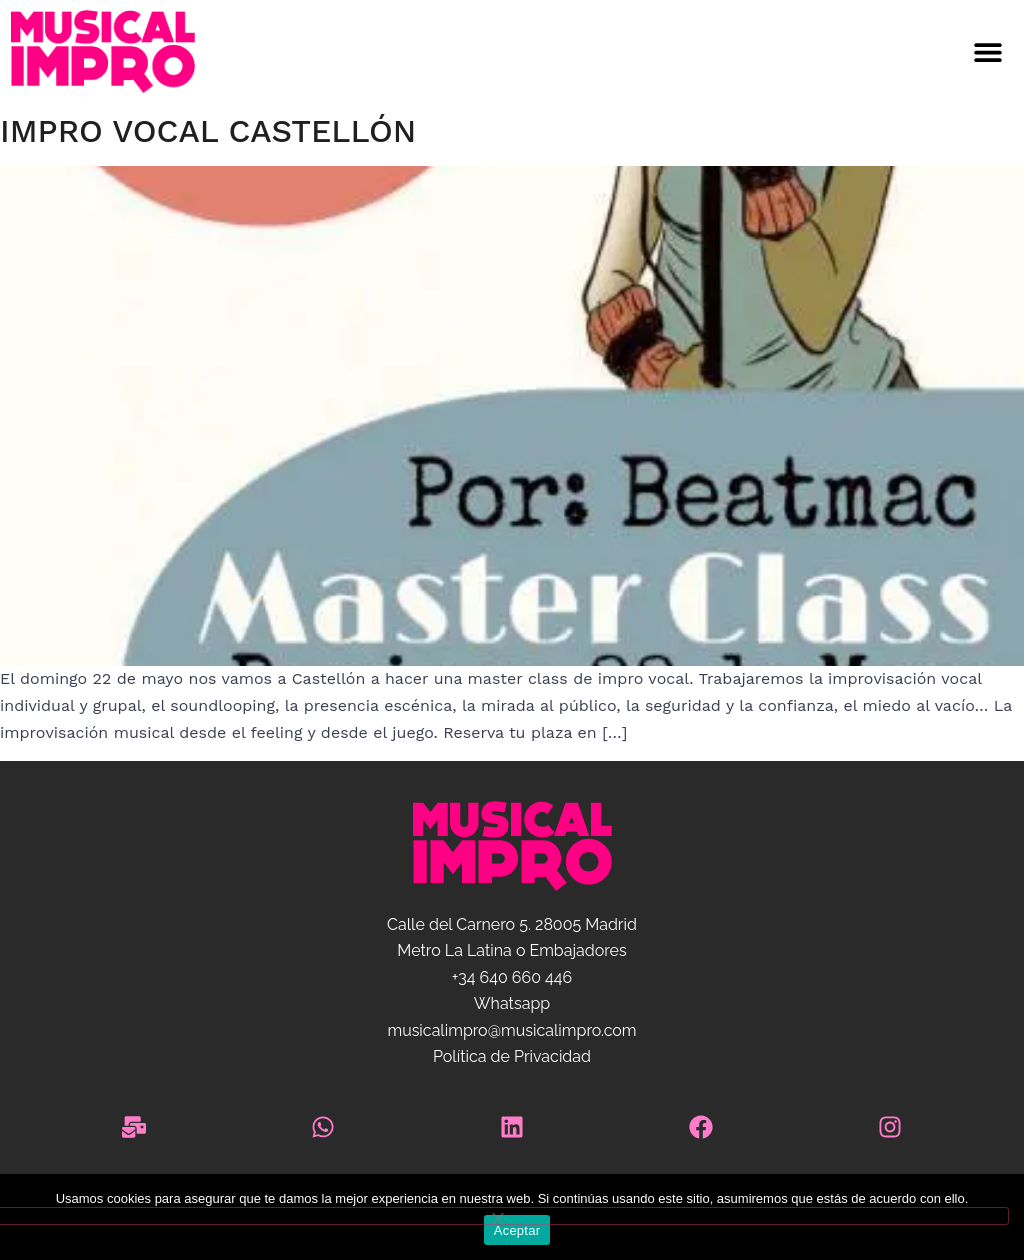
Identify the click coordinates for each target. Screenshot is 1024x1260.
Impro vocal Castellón (208, 131)
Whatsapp (512, 1003)
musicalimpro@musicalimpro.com (511, 1030)
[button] (613, 52)
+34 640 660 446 (512, 977)
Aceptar (517, 1230)
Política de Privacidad (512, 1056)
